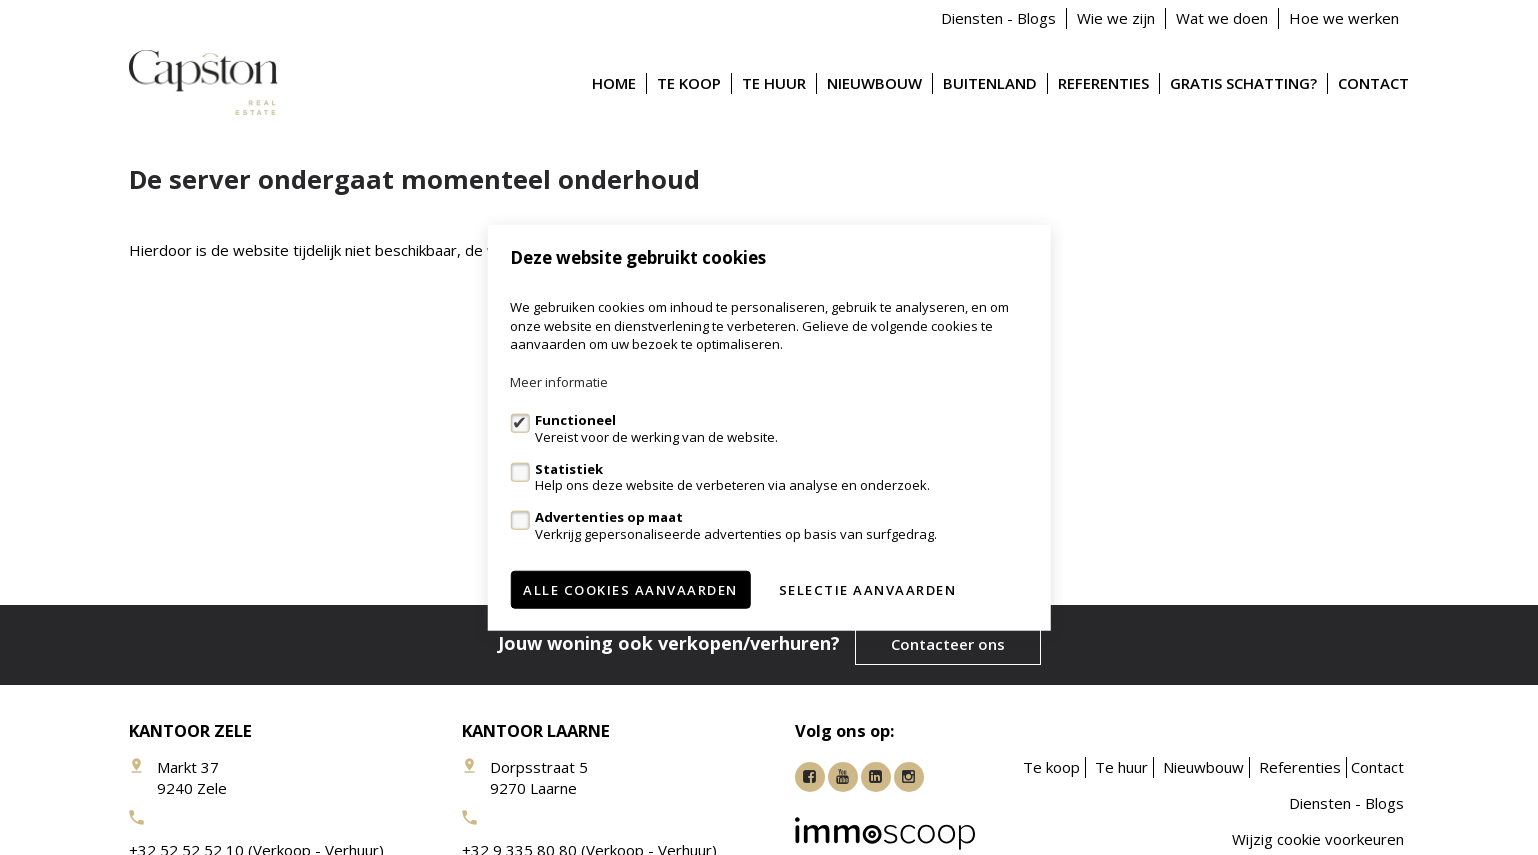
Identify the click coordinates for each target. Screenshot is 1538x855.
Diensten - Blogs (998, 18)
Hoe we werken (1344, 18)
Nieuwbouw (874, 83)
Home (614, 83)
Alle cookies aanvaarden (630, 589)
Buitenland (990, 83)
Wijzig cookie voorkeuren (1318, 839)
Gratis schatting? (1243, 83)
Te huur (774, 83)
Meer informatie (559, 382)
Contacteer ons (948, 644)
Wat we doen (1222, 18)
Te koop (689, 83)
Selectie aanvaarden (868, 589)
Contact (1373, 83)
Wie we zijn (1116, 18)
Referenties (1103, 83)
